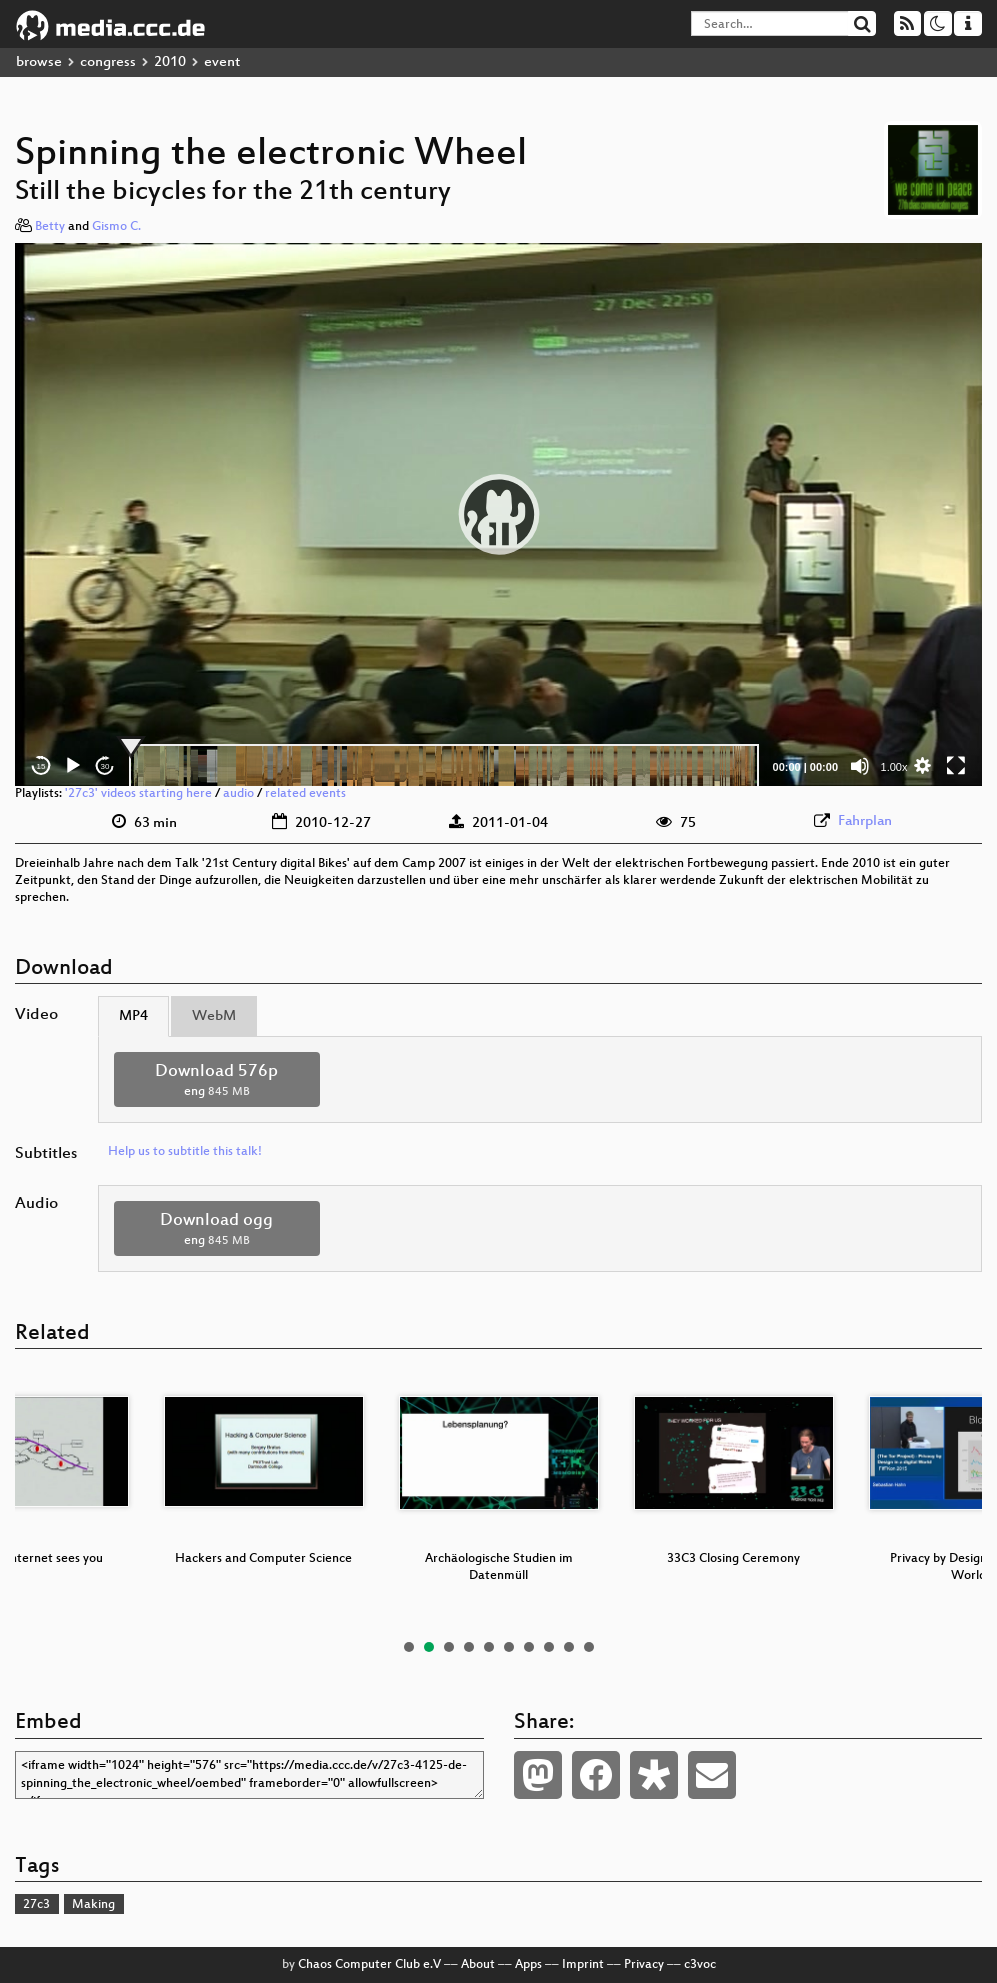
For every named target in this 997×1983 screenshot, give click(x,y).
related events (305, 794)
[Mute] (860, 766)
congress (108, 62)
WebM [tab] (214, 1016)
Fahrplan (865, 821)
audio (238, 794)
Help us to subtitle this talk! (185, 1152)
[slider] (444, 766)
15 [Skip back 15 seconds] (41, 766)
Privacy (644, 1965)
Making (93, 1905)
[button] (499, 514)
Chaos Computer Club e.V (369, 1965)
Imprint (583, 1965)
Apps (528, 1965)
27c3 (36, 1905)
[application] (498, 514)
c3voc (700, 1965)
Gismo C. (116, 227)
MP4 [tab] (133, 1016)
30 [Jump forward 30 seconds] (105, 766)
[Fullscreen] (956, 766)
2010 (170, 62)
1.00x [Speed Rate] (894, 767)
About (478, 1965)
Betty (50, 227)
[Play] (73, 766)
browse (39, 62)
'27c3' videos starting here (138, 794)
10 (589, 1647)
